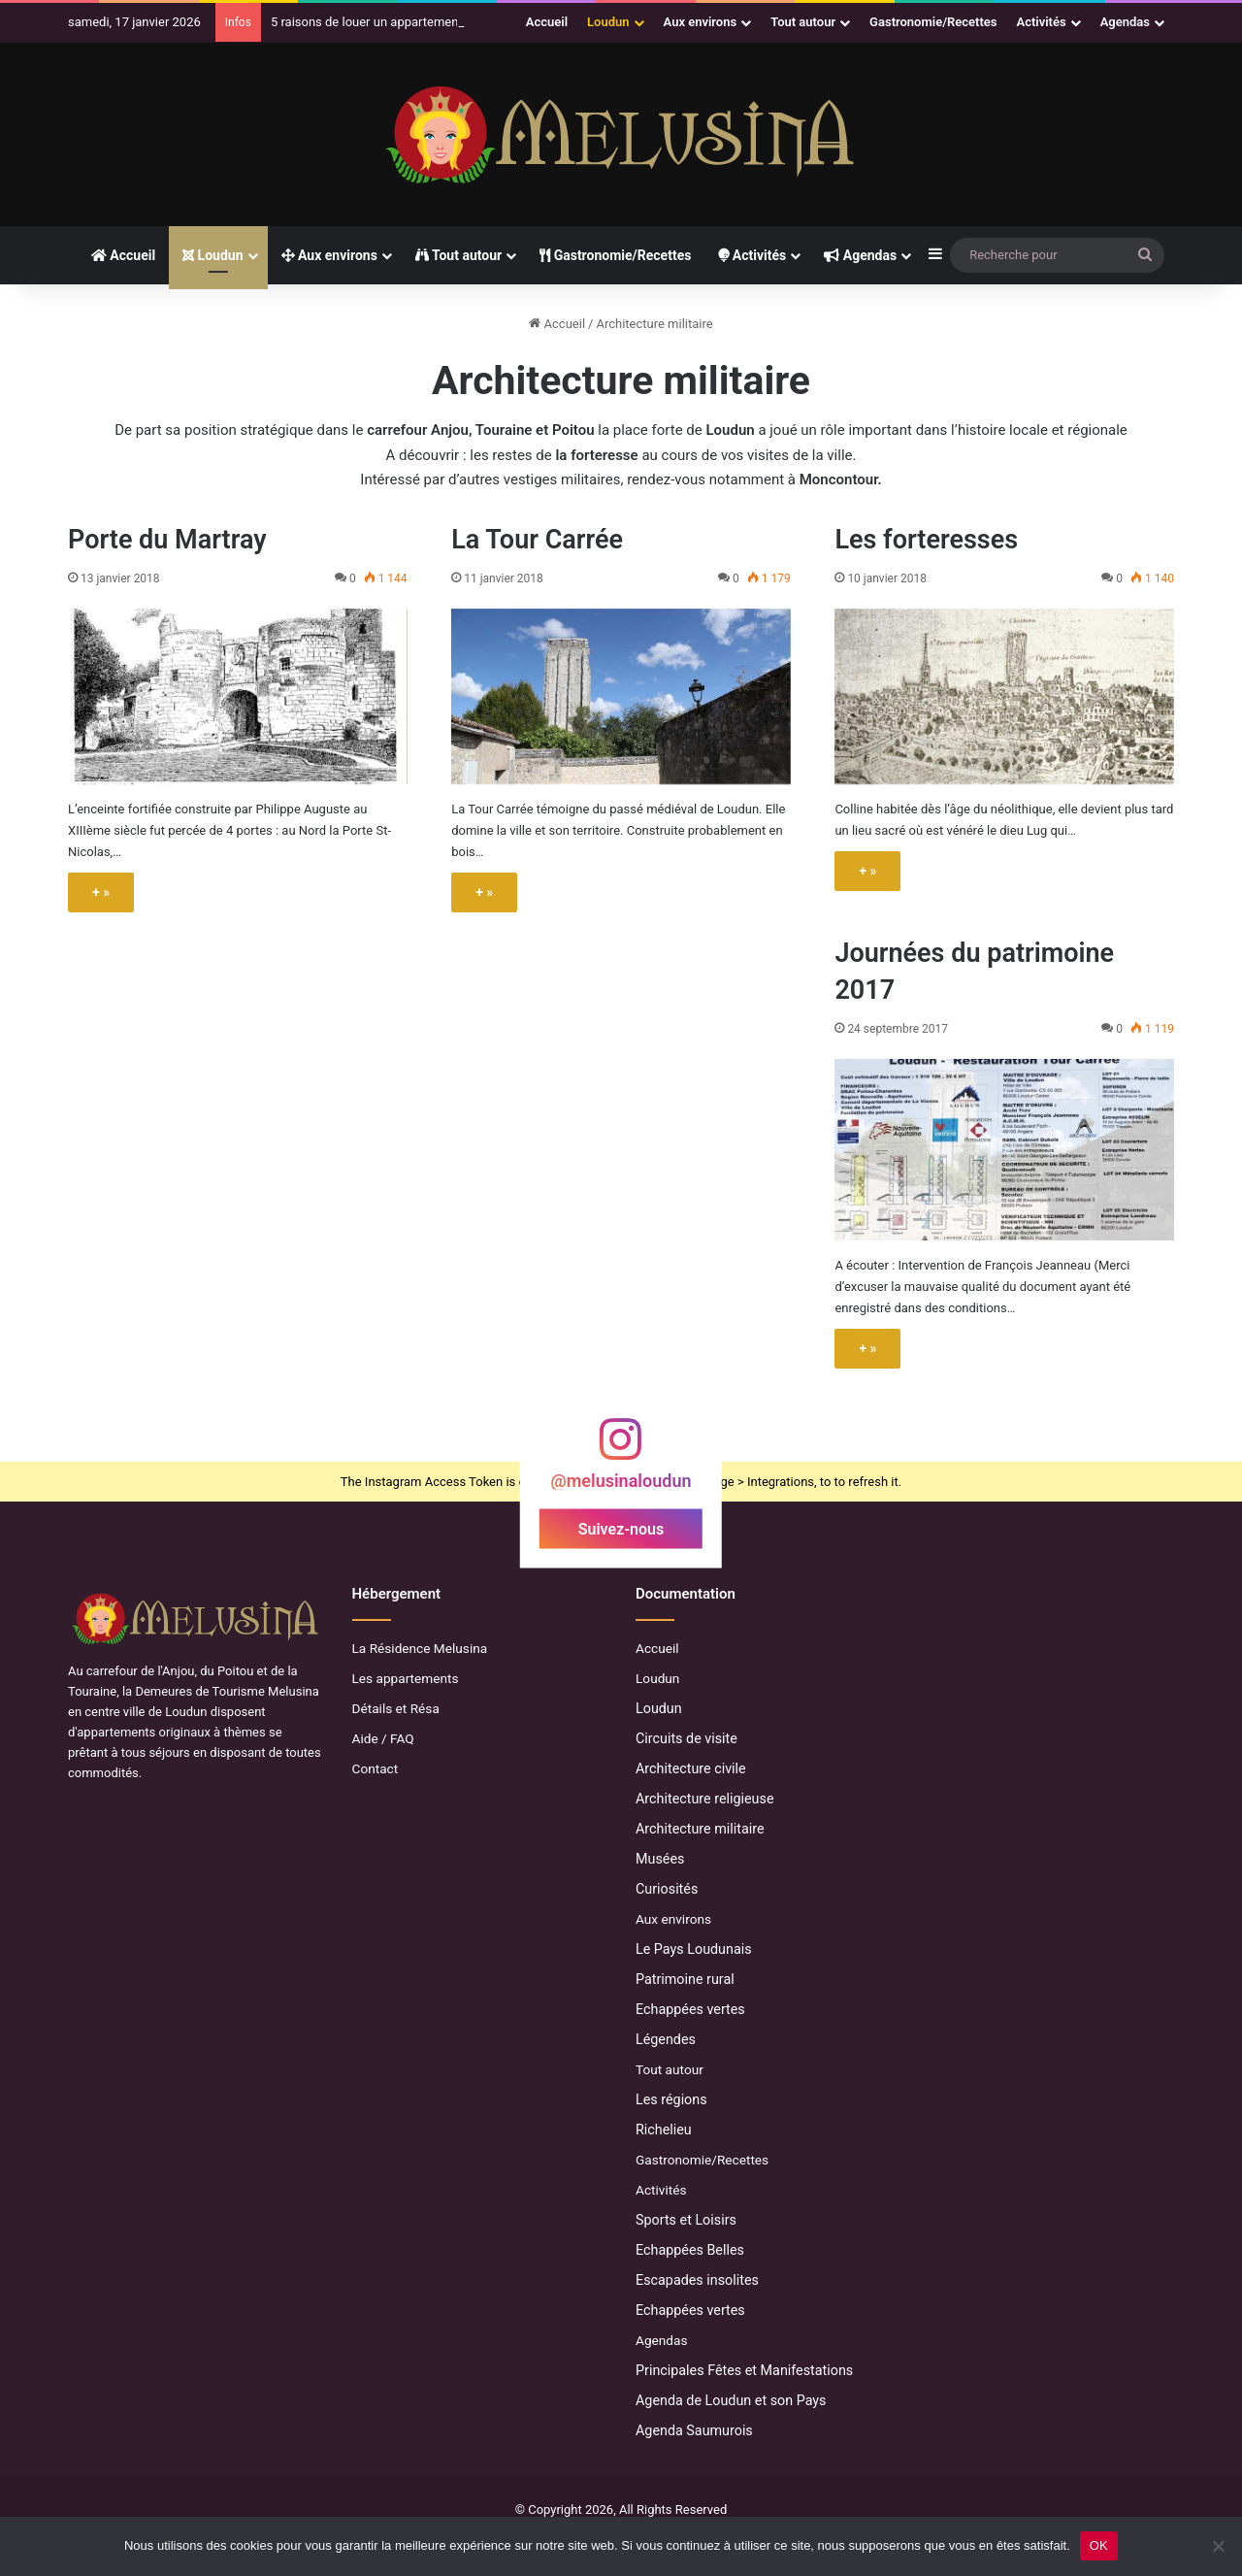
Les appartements (405, 1678)
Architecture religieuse (705, 1798)
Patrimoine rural (685, 1979)
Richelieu (664, 2129)
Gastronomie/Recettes (933, 22)
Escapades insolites (697, 2280)
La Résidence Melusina (420, 1648)
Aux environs (700, 22)
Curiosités (667, 1889)
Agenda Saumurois (694, 2430)
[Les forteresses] (1004, 697)
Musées (660, 1858)
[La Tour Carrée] (621, 697)
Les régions (671, 2099)
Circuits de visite (686, 1738)
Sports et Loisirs (686, 2220)
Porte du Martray (167, 539)
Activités (1041, 22)
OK (1099, 2545)
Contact (375, 1768)
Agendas (1125, 22)
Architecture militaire (700, 1828)
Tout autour (802, 22)
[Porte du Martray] (238, 697)
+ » (101, 892)
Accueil (547, 22)
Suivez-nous (621, 1529)
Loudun (608, 22)
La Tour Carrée (537, 539)
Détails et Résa (396, 1708)
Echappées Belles (690, 2250)
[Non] (1217, 2546)
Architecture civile (691, 1768)
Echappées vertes (690, 2009)
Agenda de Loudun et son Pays (731, 2400)
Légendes (666, 2039)
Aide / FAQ (383, 1738)
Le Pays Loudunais (694, 1949)
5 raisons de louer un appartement (367, 22)
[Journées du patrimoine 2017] (1004, 1149)
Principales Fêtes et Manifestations (744, 2370)
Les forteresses (926, 539)
